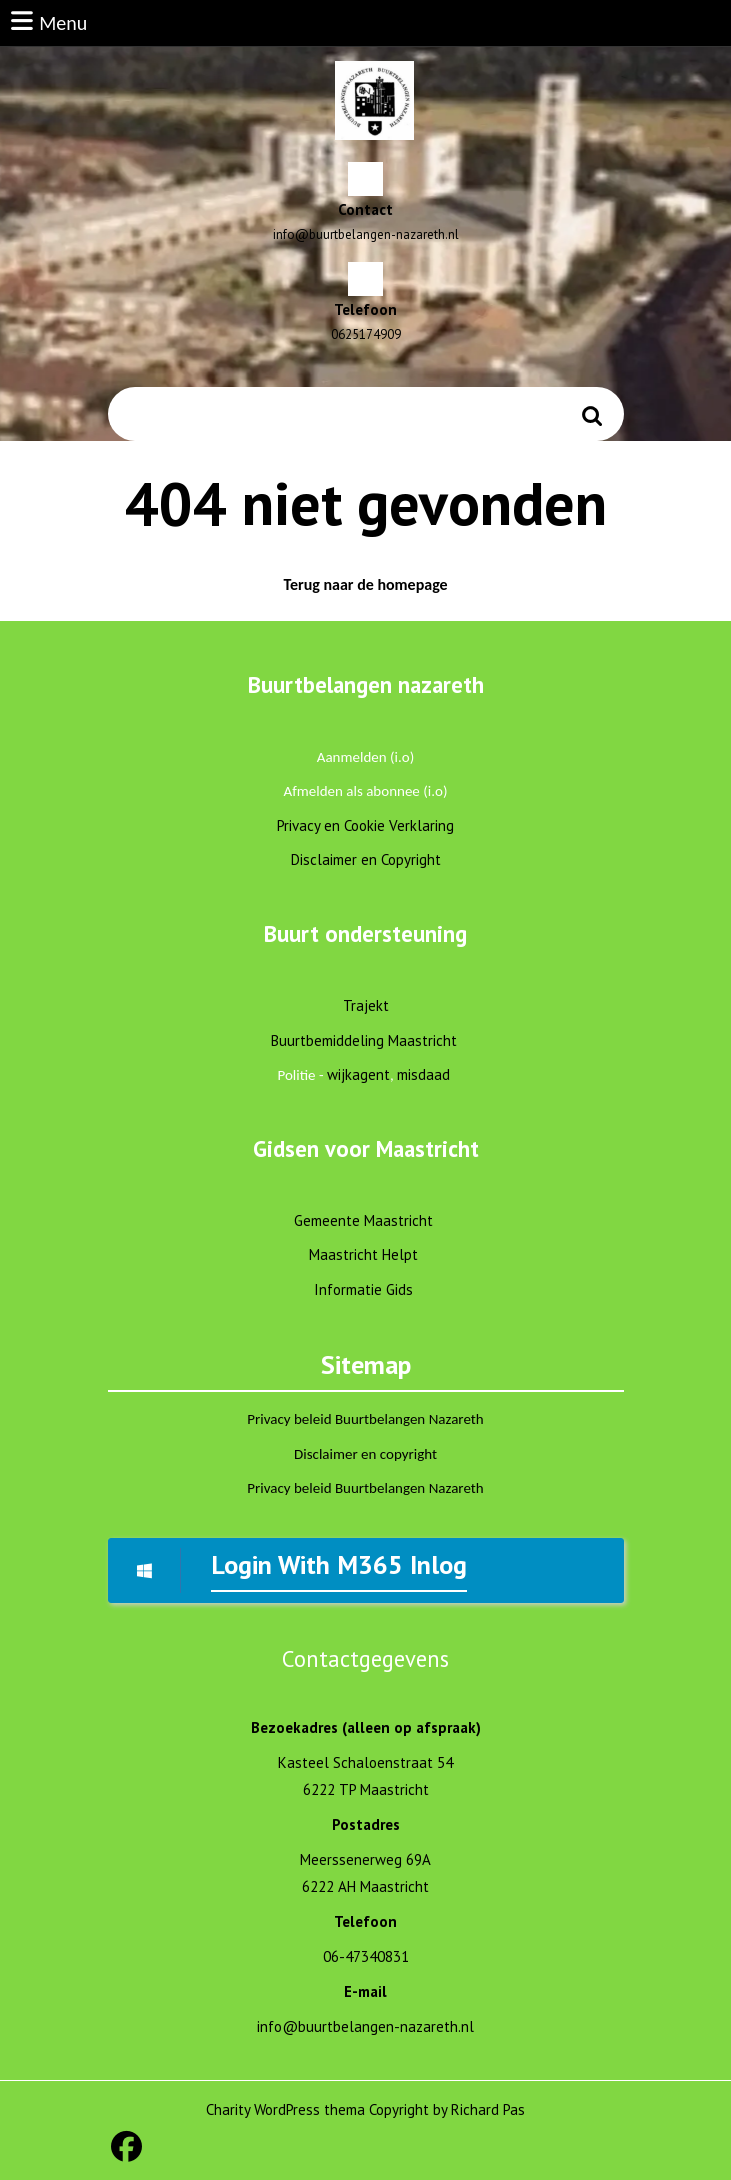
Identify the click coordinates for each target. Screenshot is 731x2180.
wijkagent (358, 1074)
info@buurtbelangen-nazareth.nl (366, 234)
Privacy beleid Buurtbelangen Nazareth (365, 1419)
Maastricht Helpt (363, 1254)
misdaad (423, 1074)
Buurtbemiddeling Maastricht (364, 1040)
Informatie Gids (363, 1289)
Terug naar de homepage (377, 588)
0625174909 (366, 334)
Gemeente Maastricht (363, 1220)
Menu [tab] (47, 21)
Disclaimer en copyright (365, 1454)
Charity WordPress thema (285, 2109)
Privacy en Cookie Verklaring (365, 825)
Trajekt (366, 1005)
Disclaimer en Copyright (366, 859)
